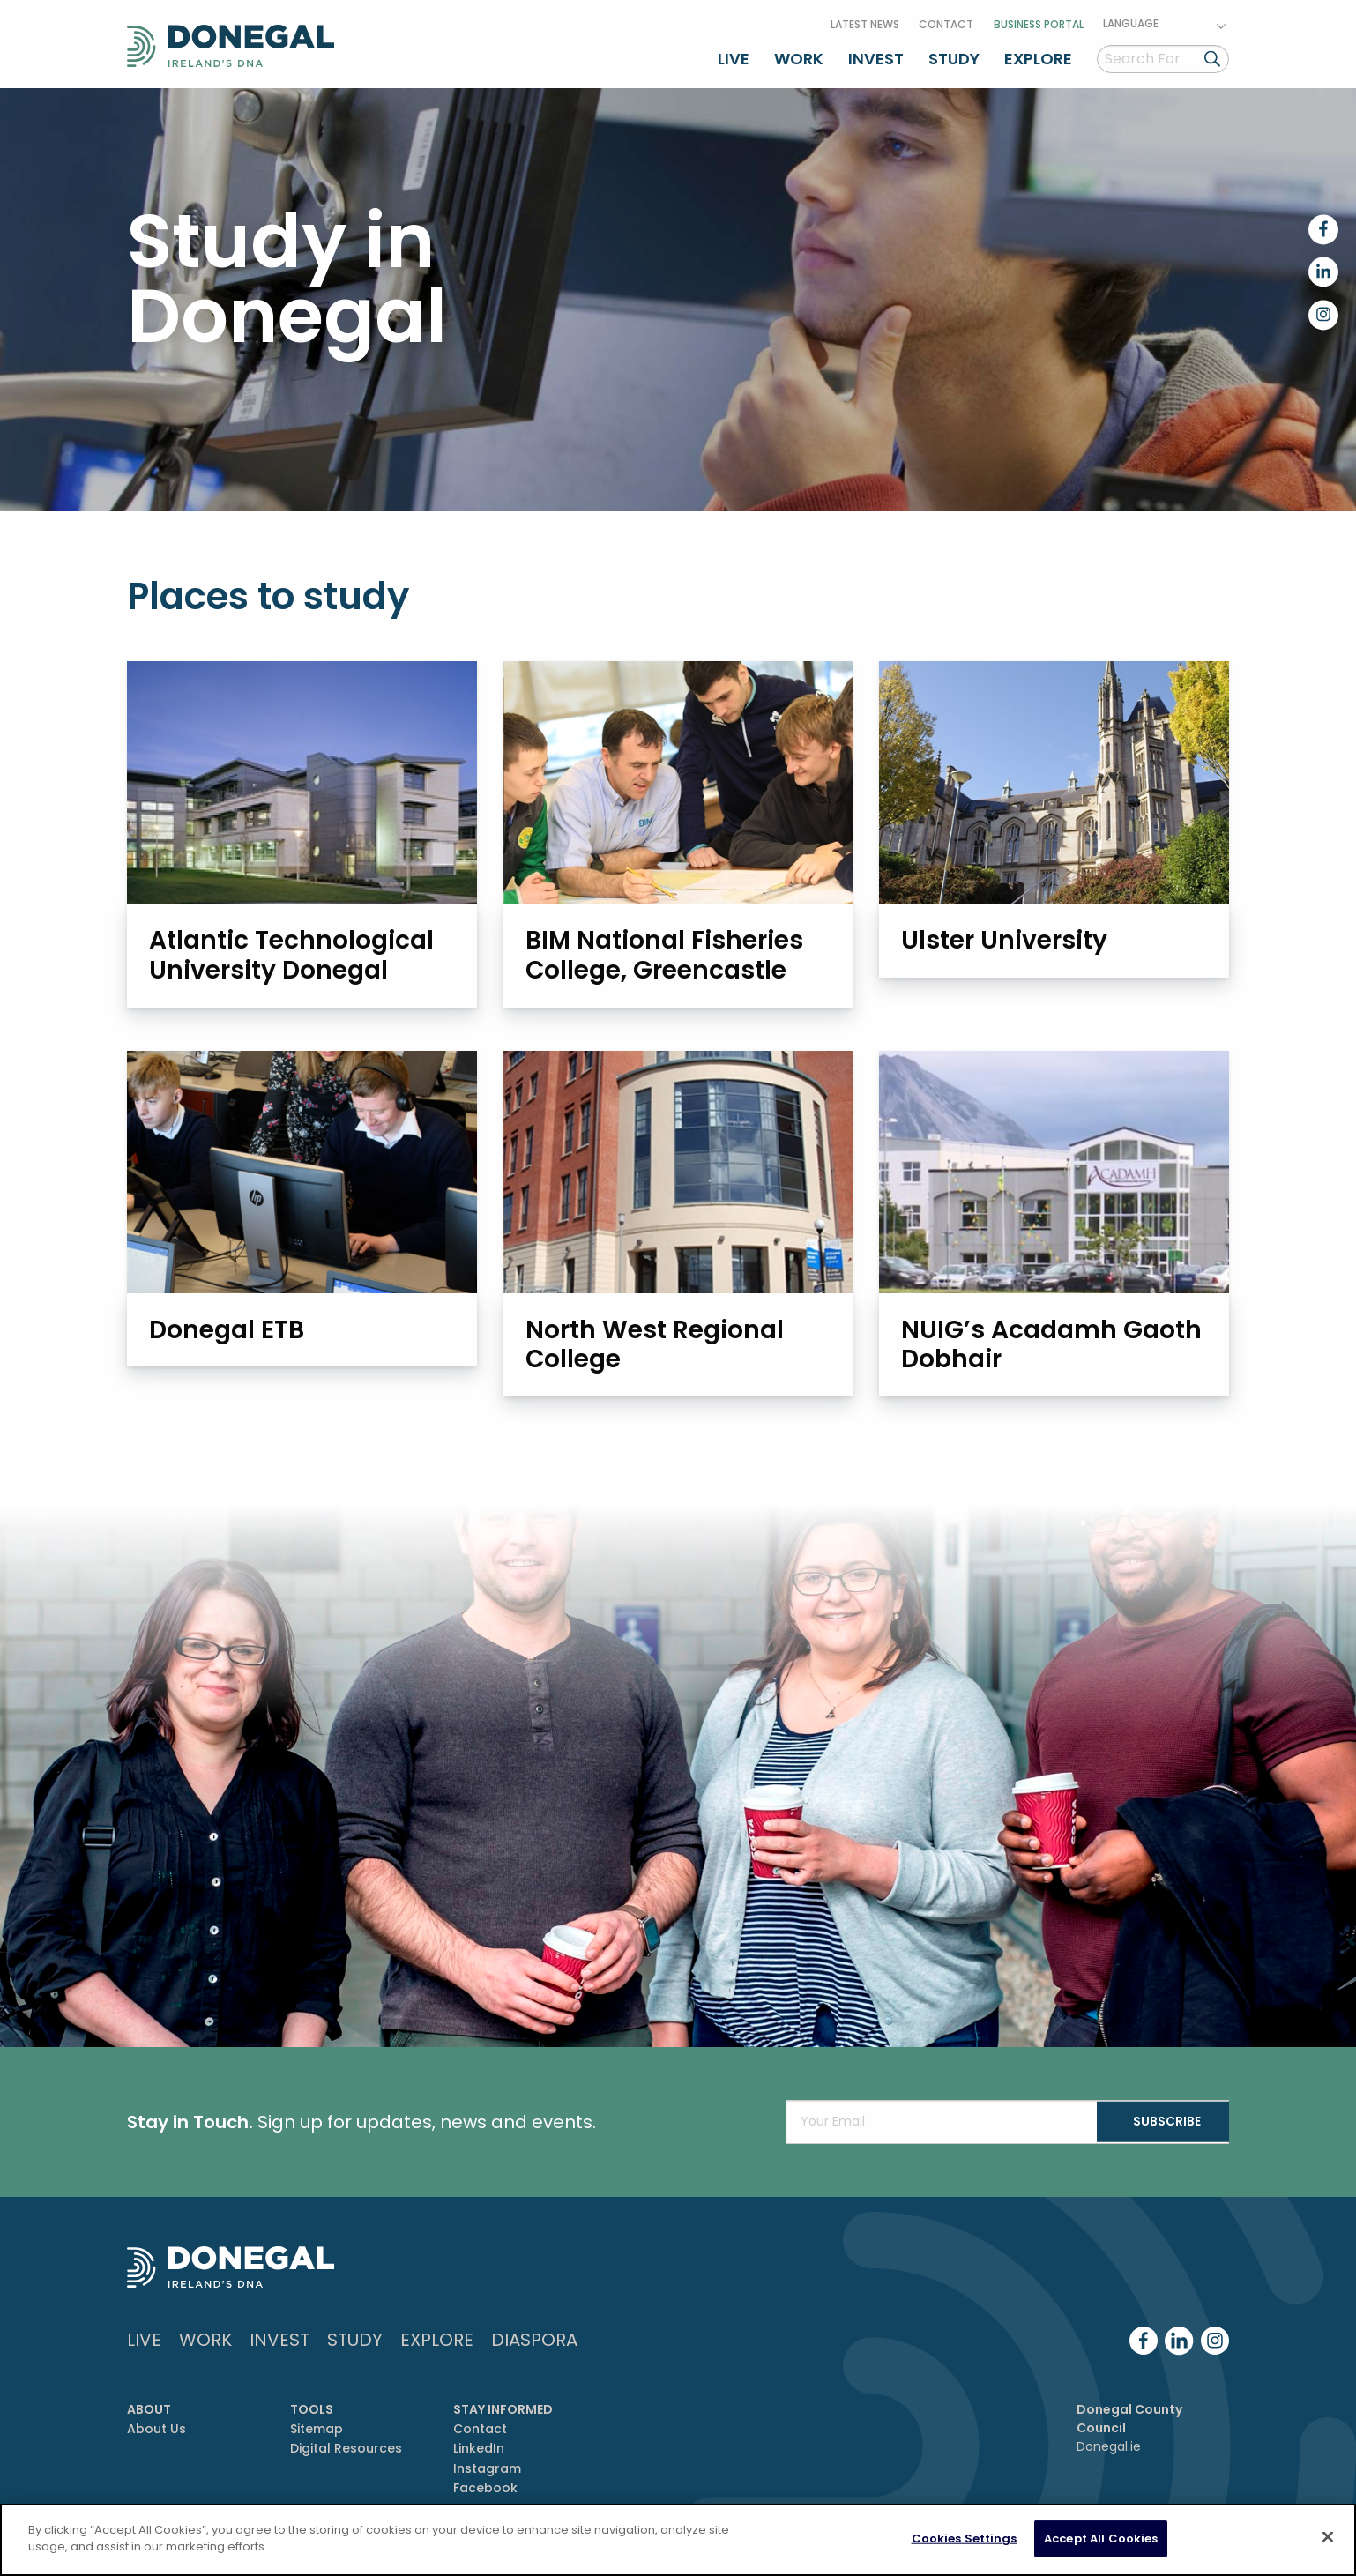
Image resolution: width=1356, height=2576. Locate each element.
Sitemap (316, 2429)
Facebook (485, 2489)
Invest (876, 56)
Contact (946, 20)
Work (798, 56)
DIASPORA (534, 2340)
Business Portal (1039, 20)
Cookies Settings (964, 2538)
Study (954, 56)
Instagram (487, 2469)
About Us (156, 2429)
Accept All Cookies (1101, 2538)
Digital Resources (346, 2449)
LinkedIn (478, 2449)
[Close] (1327, 2536)
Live (733, 56)
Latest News (865, 20)
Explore (1038, 56)
